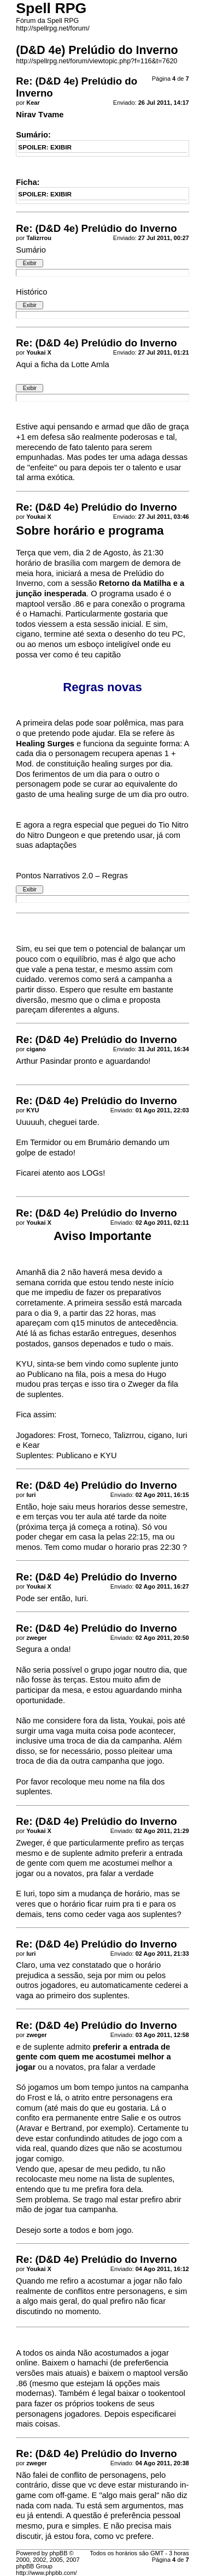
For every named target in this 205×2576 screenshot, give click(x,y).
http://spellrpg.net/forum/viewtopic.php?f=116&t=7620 (96, 61)
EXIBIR (61, 147)
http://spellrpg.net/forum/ (52, 28)
